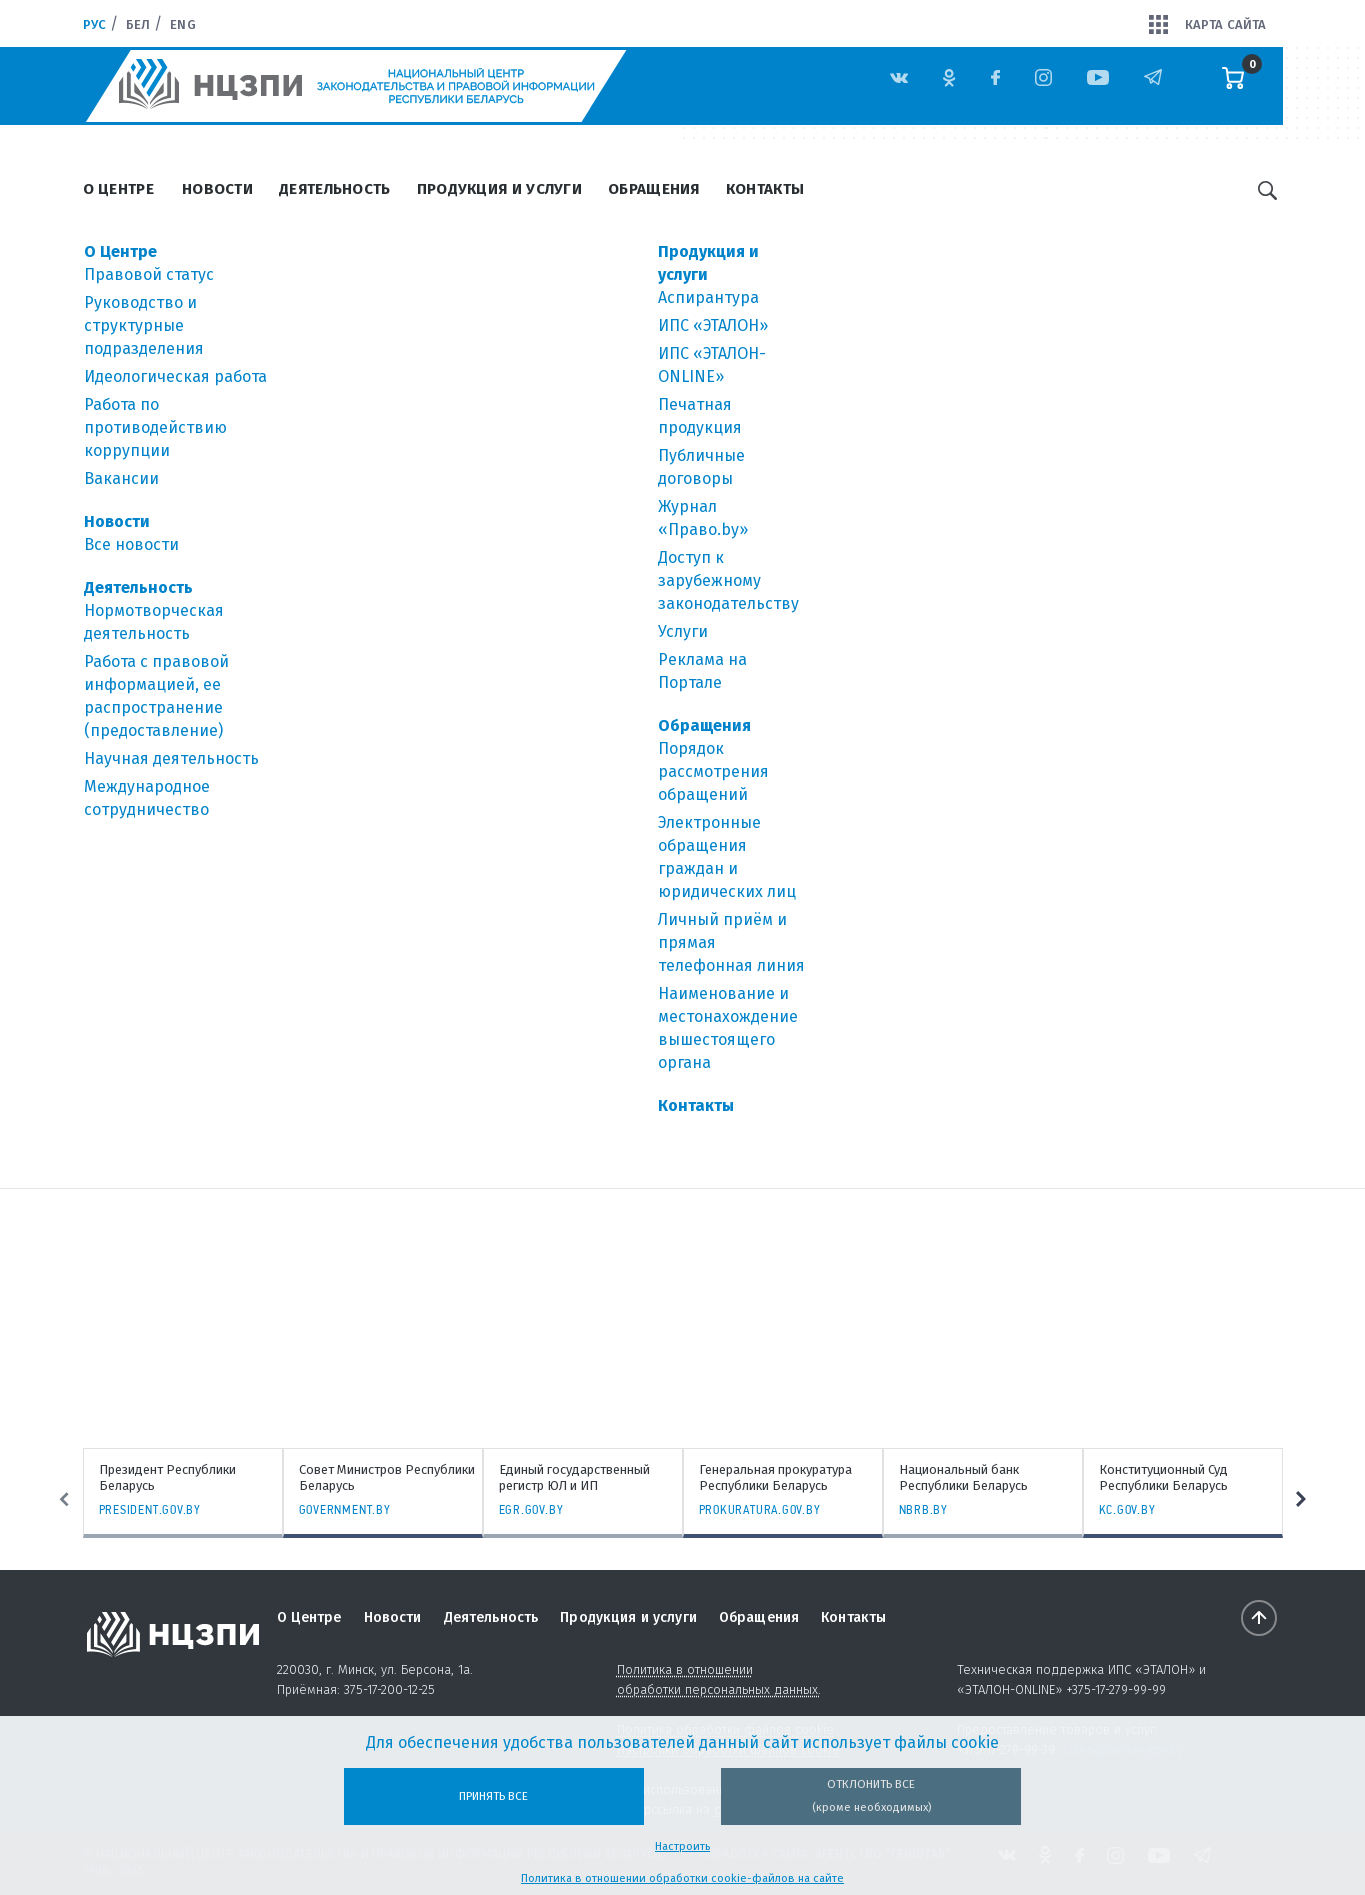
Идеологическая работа (175, 376)
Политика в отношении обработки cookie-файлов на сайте (682, 1878)
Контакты (765, 189)
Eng (182, 24)
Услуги (683, 631)
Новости (217, 189)
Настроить (682, 1846)
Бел (138, 24)
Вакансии (121, 478)
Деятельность (335, 189)
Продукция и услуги (499, 189)
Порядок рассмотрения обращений (713, 771)
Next (1306, 1499)
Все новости (131, 544)
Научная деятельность (171, 758)
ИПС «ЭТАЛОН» (713, 325)
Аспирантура (708, 297)
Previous (60, 1499)
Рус (94, 24)
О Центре (118, 189)
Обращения (654, 189)
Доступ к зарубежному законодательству (728, 580)
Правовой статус (149, 274)
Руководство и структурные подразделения (144, 325)
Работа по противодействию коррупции (155, 427)
